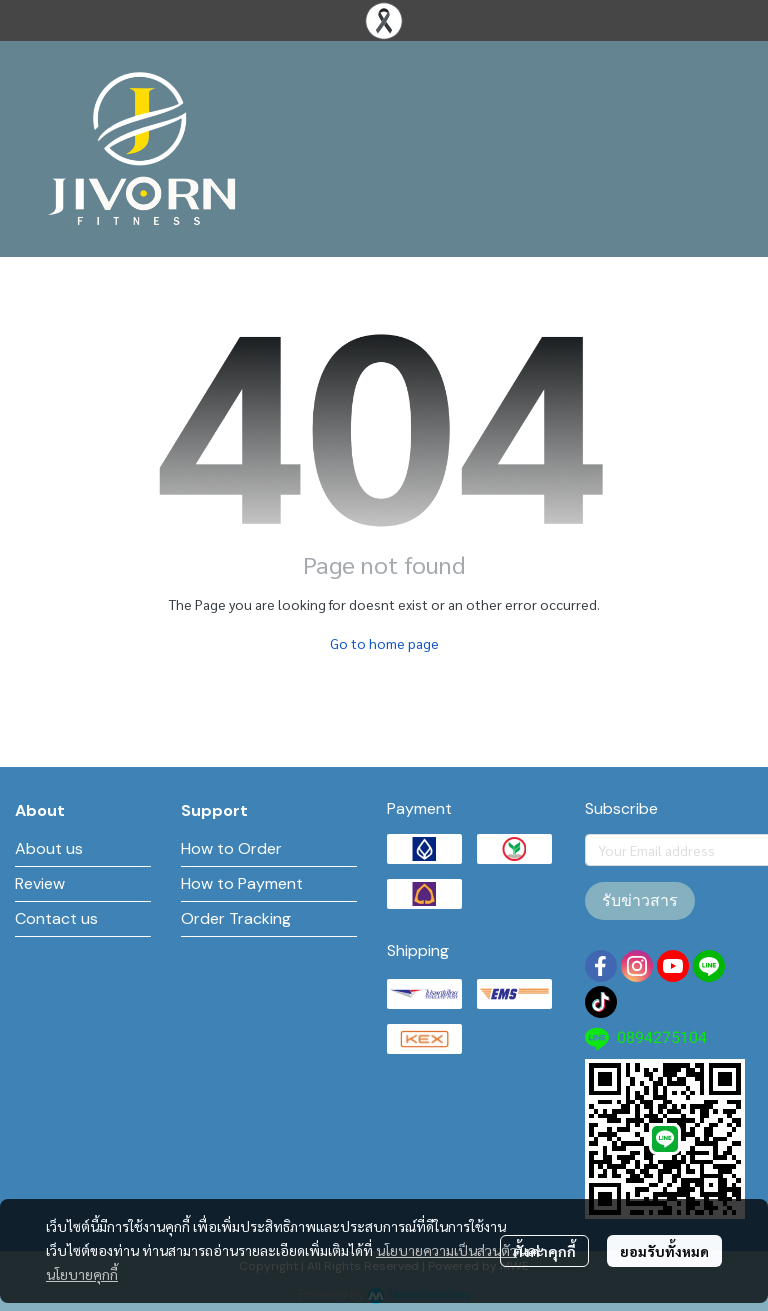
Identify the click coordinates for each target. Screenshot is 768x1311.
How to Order (231, 848)
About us (49, 848)
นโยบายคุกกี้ (82, 1274)
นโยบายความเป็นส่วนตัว (446, 1250)
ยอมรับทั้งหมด (664, 1251)
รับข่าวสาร (640, 900)
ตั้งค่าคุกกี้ (544, 1251)
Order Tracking (236, 918)
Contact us (56, 918)
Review (40, 883)
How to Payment (242, 883)
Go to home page (384, 643)
